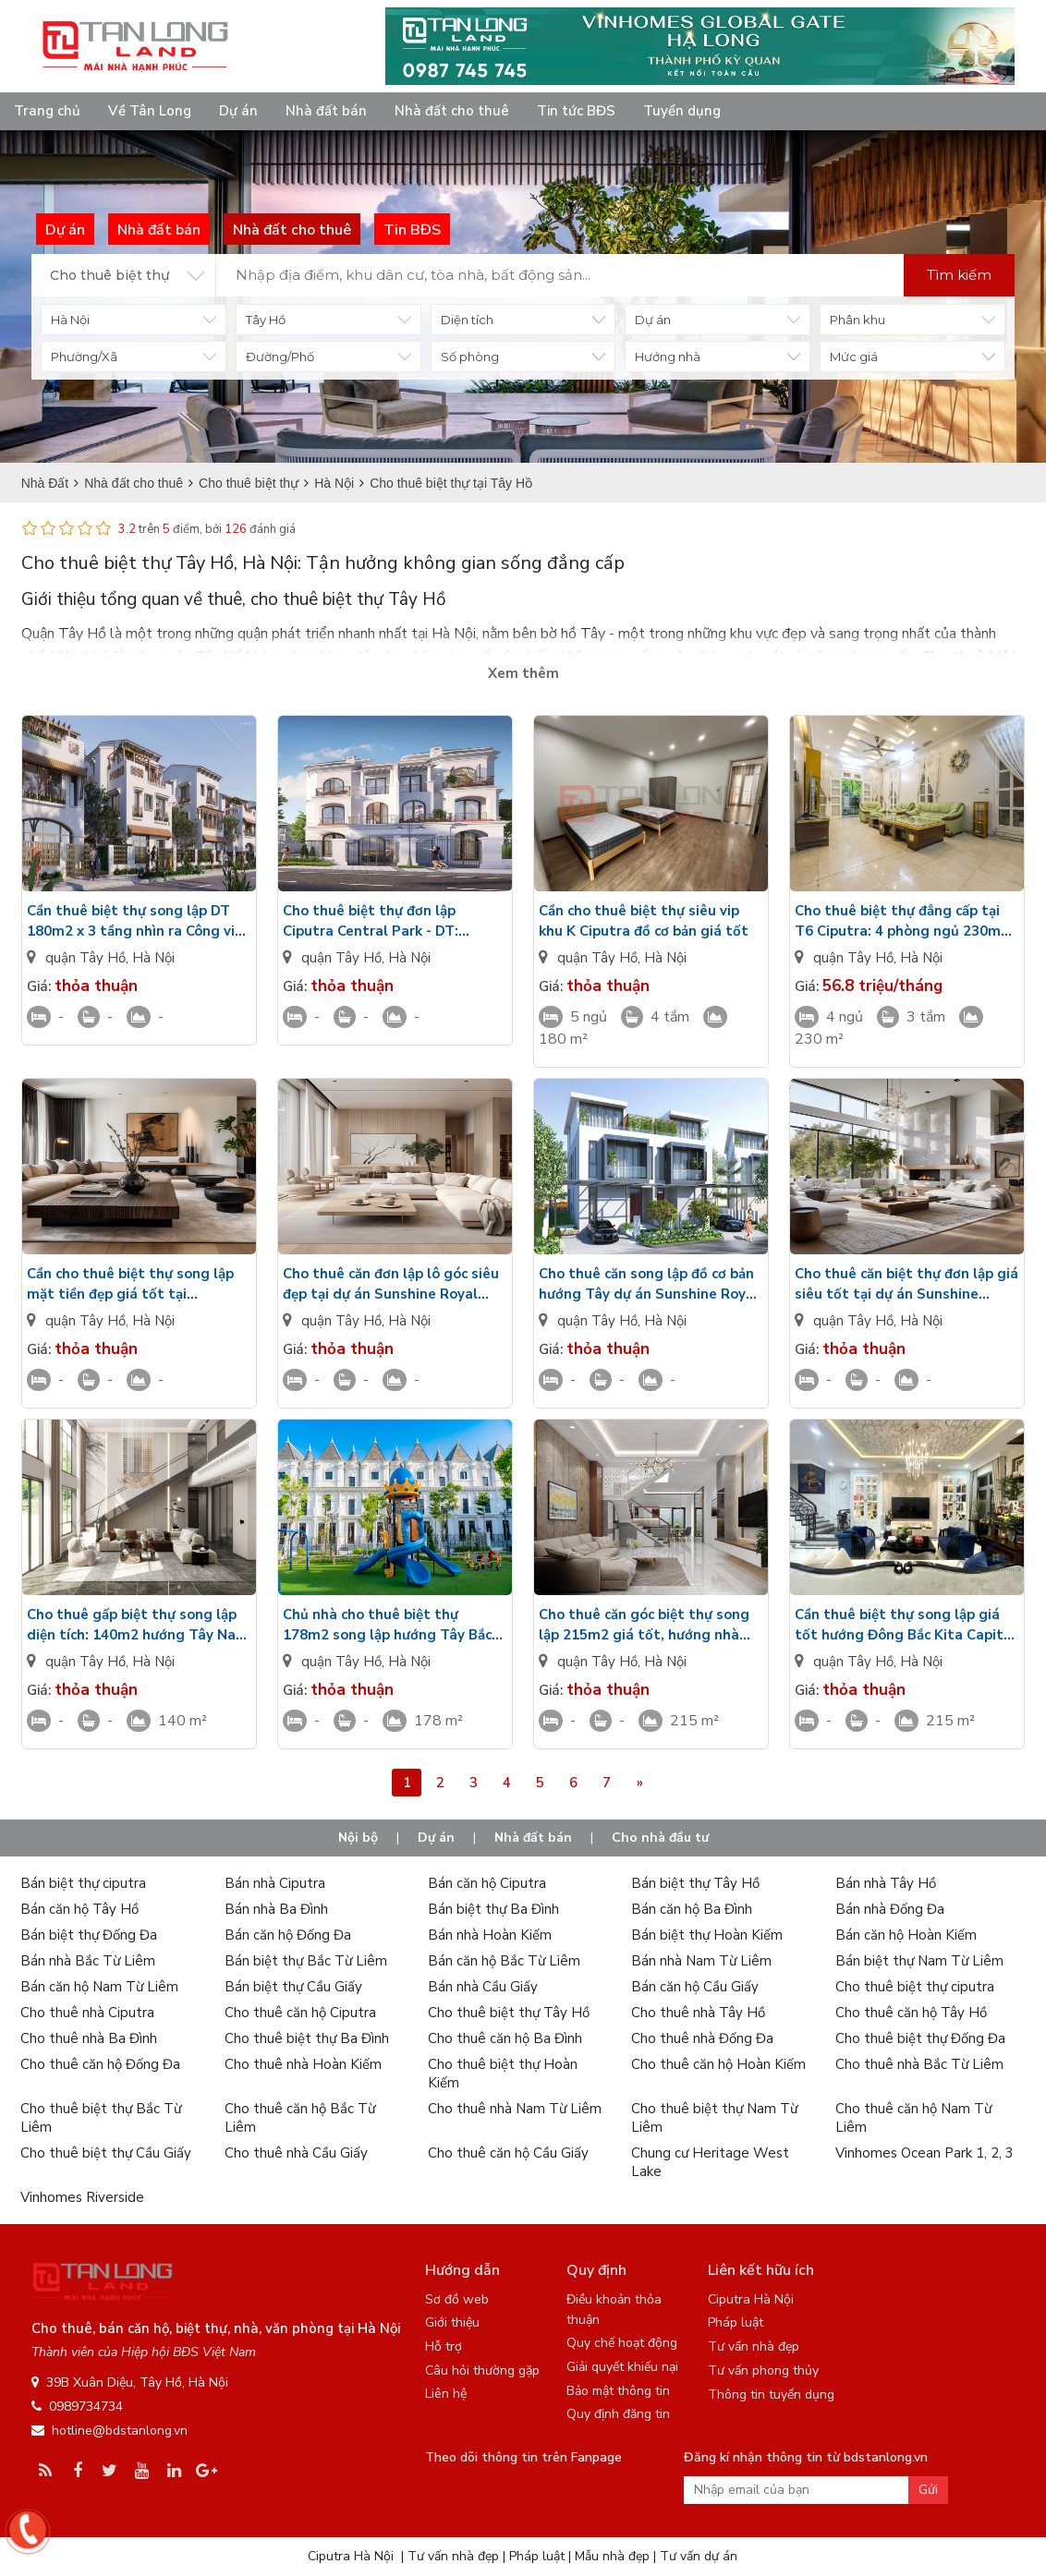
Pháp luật (735, 2322)
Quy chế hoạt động (621, 2343)
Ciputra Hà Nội (751, 2299)
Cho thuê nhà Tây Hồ (698, 2012)
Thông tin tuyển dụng (771, 2394)
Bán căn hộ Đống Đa (288, 1935)
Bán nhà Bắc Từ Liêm (87, 1961)
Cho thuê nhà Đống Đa (702, 2038)
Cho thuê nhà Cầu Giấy (296, 2153)
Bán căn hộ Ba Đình (691, 1909)
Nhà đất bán (326, 111)
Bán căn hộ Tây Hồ (79, 1909)
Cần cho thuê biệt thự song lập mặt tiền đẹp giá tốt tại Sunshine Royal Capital (130, 1284)
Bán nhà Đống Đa (889, 1909)
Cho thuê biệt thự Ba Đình (307, 2038)
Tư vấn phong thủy (763, 2370)
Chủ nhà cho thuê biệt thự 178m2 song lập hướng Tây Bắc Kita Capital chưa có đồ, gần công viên (395, 1625)
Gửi (928, 2489)
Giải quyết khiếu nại (622, 2367)
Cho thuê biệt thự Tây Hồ (509, 2012)
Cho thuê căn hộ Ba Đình (505, 2038)
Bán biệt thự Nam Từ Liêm (919, 1961)
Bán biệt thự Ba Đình (493, 1909)
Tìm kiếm (959, 275)
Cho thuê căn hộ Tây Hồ (911, 2012)
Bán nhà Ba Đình (276, 1909)
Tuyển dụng (682, 111)
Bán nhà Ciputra (275, 1883)
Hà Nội (153, 958)
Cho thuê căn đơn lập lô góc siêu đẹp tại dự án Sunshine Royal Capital (391, 1284)
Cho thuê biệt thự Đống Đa (920, 2038)
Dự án (238, 111)
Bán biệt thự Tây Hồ (695, 1883)
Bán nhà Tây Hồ (885, 1883)
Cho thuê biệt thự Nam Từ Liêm (714, 2117)
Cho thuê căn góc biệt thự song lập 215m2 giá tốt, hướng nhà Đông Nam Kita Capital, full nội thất (645, 1625)
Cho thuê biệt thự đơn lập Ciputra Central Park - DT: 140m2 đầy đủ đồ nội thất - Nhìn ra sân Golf (390, 921)
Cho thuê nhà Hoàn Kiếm (303, 2064)
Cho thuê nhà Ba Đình (88, 2038)
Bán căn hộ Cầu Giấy (695, 1986)
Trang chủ (47, 111)
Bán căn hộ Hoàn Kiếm (906, 1935)
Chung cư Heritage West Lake (710, 2162)
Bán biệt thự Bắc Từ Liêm (306, 1961)
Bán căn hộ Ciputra (487, 1883)
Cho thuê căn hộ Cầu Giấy (508, 2153)
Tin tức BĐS (576, 111)
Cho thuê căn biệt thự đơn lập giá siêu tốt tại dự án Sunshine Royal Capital (906, 1284)
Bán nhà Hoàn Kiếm (490, 1935)
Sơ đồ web (457, 2299)
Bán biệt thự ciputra (83, 1883)
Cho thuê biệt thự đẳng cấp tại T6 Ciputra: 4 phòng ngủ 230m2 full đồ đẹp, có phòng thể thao (902, 921)
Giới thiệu (452, 2322)
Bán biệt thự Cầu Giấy (293, 1986)
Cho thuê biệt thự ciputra (914, 1986)
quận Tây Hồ (85, 958)
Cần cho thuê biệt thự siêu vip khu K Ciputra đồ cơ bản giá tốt (643, 920)
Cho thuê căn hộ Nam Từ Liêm (913, 2117)
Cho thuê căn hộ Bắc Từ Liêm (300, 2117)
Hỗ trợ (443, 2346)
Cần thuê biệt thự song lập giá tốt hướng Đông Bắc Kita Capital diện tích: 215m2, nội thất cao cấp (905, 1625)
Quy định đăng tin (618, 2414)
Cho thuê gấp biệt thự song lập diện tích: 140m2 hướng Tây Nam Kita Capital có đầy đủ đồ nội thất (138, 1625)
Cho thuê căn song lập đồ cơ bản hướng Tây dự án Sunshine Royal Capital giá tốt (649, 1284)
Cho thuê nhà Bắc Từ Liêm (919, 2064)
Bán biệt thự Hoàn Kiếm (707, 1935)
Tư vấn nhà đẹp (753, 2346)
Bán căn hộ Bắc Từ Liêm (504, 1961)
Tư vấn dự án (698, 2556)
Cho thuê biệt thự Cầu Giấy (105, 2153)
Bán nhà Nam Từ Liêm (701, 1961)
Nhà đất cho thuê (452, 111)
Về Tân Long (149, 111)
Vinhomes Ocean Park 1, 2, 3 (924, 2153)
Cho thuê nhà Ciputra (87, 2012)
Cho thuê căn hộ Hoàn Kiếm (718, 2064)
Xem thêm (523, 673)
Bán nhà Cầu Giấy (483, 1986)
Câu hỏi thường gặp (482, 2370)
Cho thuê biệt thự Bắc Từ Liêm (100, 2117)
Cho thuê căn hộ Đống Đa (100, 2064)
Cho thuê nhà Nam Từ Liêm (515, 2108)
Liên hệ (446, 2393)
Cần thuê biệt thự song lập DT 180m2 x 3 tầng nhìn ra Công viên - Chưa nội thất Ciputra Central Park (139, 921)
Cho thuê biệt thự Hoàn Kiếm (503, 2073)
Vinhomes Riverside (82, 2197)
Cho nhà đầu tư (660, 1837)
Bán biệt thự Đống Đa (88, 1935)
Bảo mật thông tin (618, 2391)
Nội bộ (358, 1837)
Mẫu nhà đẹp (612, 2556)
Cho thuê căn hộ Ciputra (300, 2012)
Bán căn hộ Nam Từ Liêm (99, 1986)
